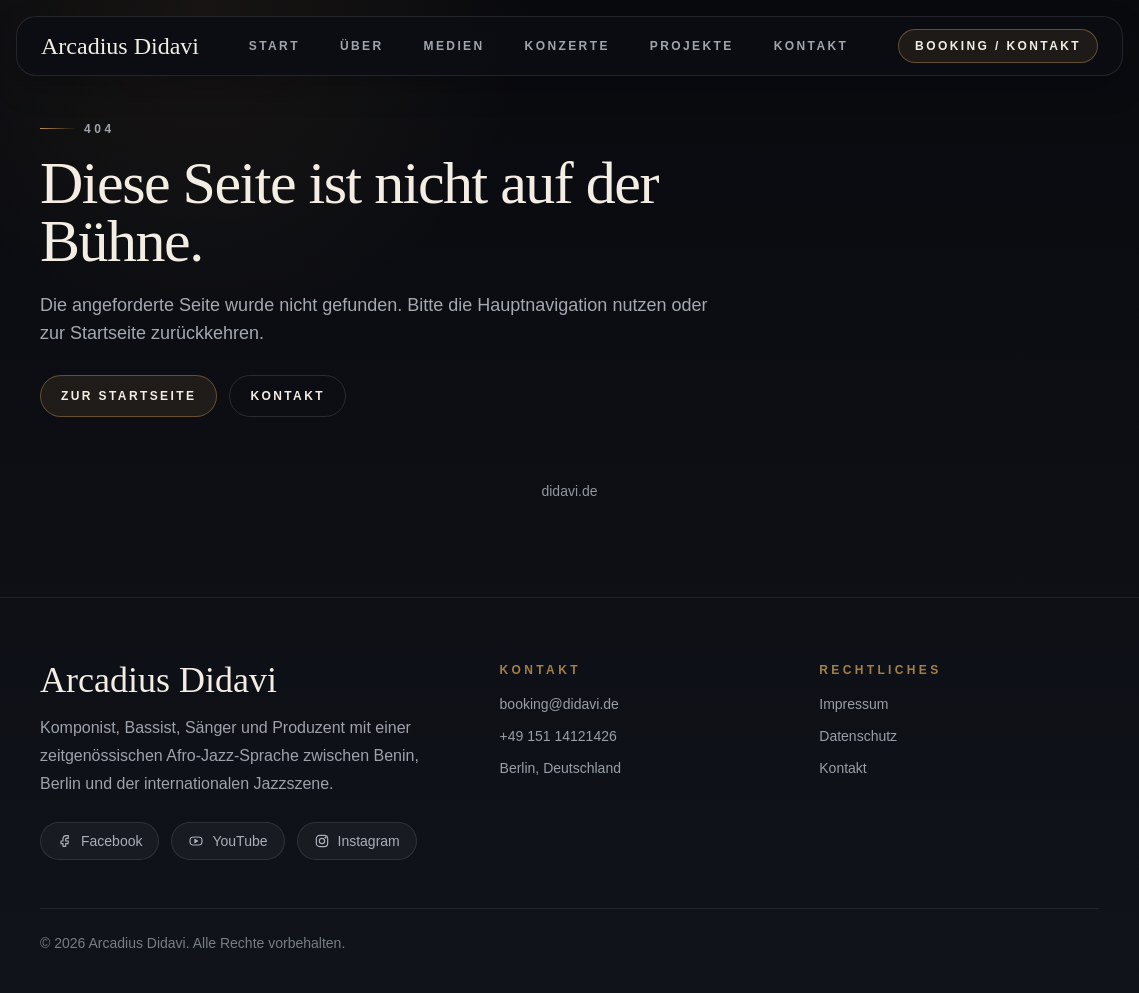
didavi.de (569, 491)
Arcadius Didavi (120, 46)
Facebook (99, 841)
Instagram (357, 841)
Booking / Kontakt (998, 46)
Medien (454, 46)
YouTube (227, 841)
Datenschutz (858, 736)
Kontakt (811, 46)
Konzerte (567, 46)
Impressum (853, 704)
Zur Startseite (128, 396)
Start (274, 46)
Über (362, 46)
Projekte (692, 46)
